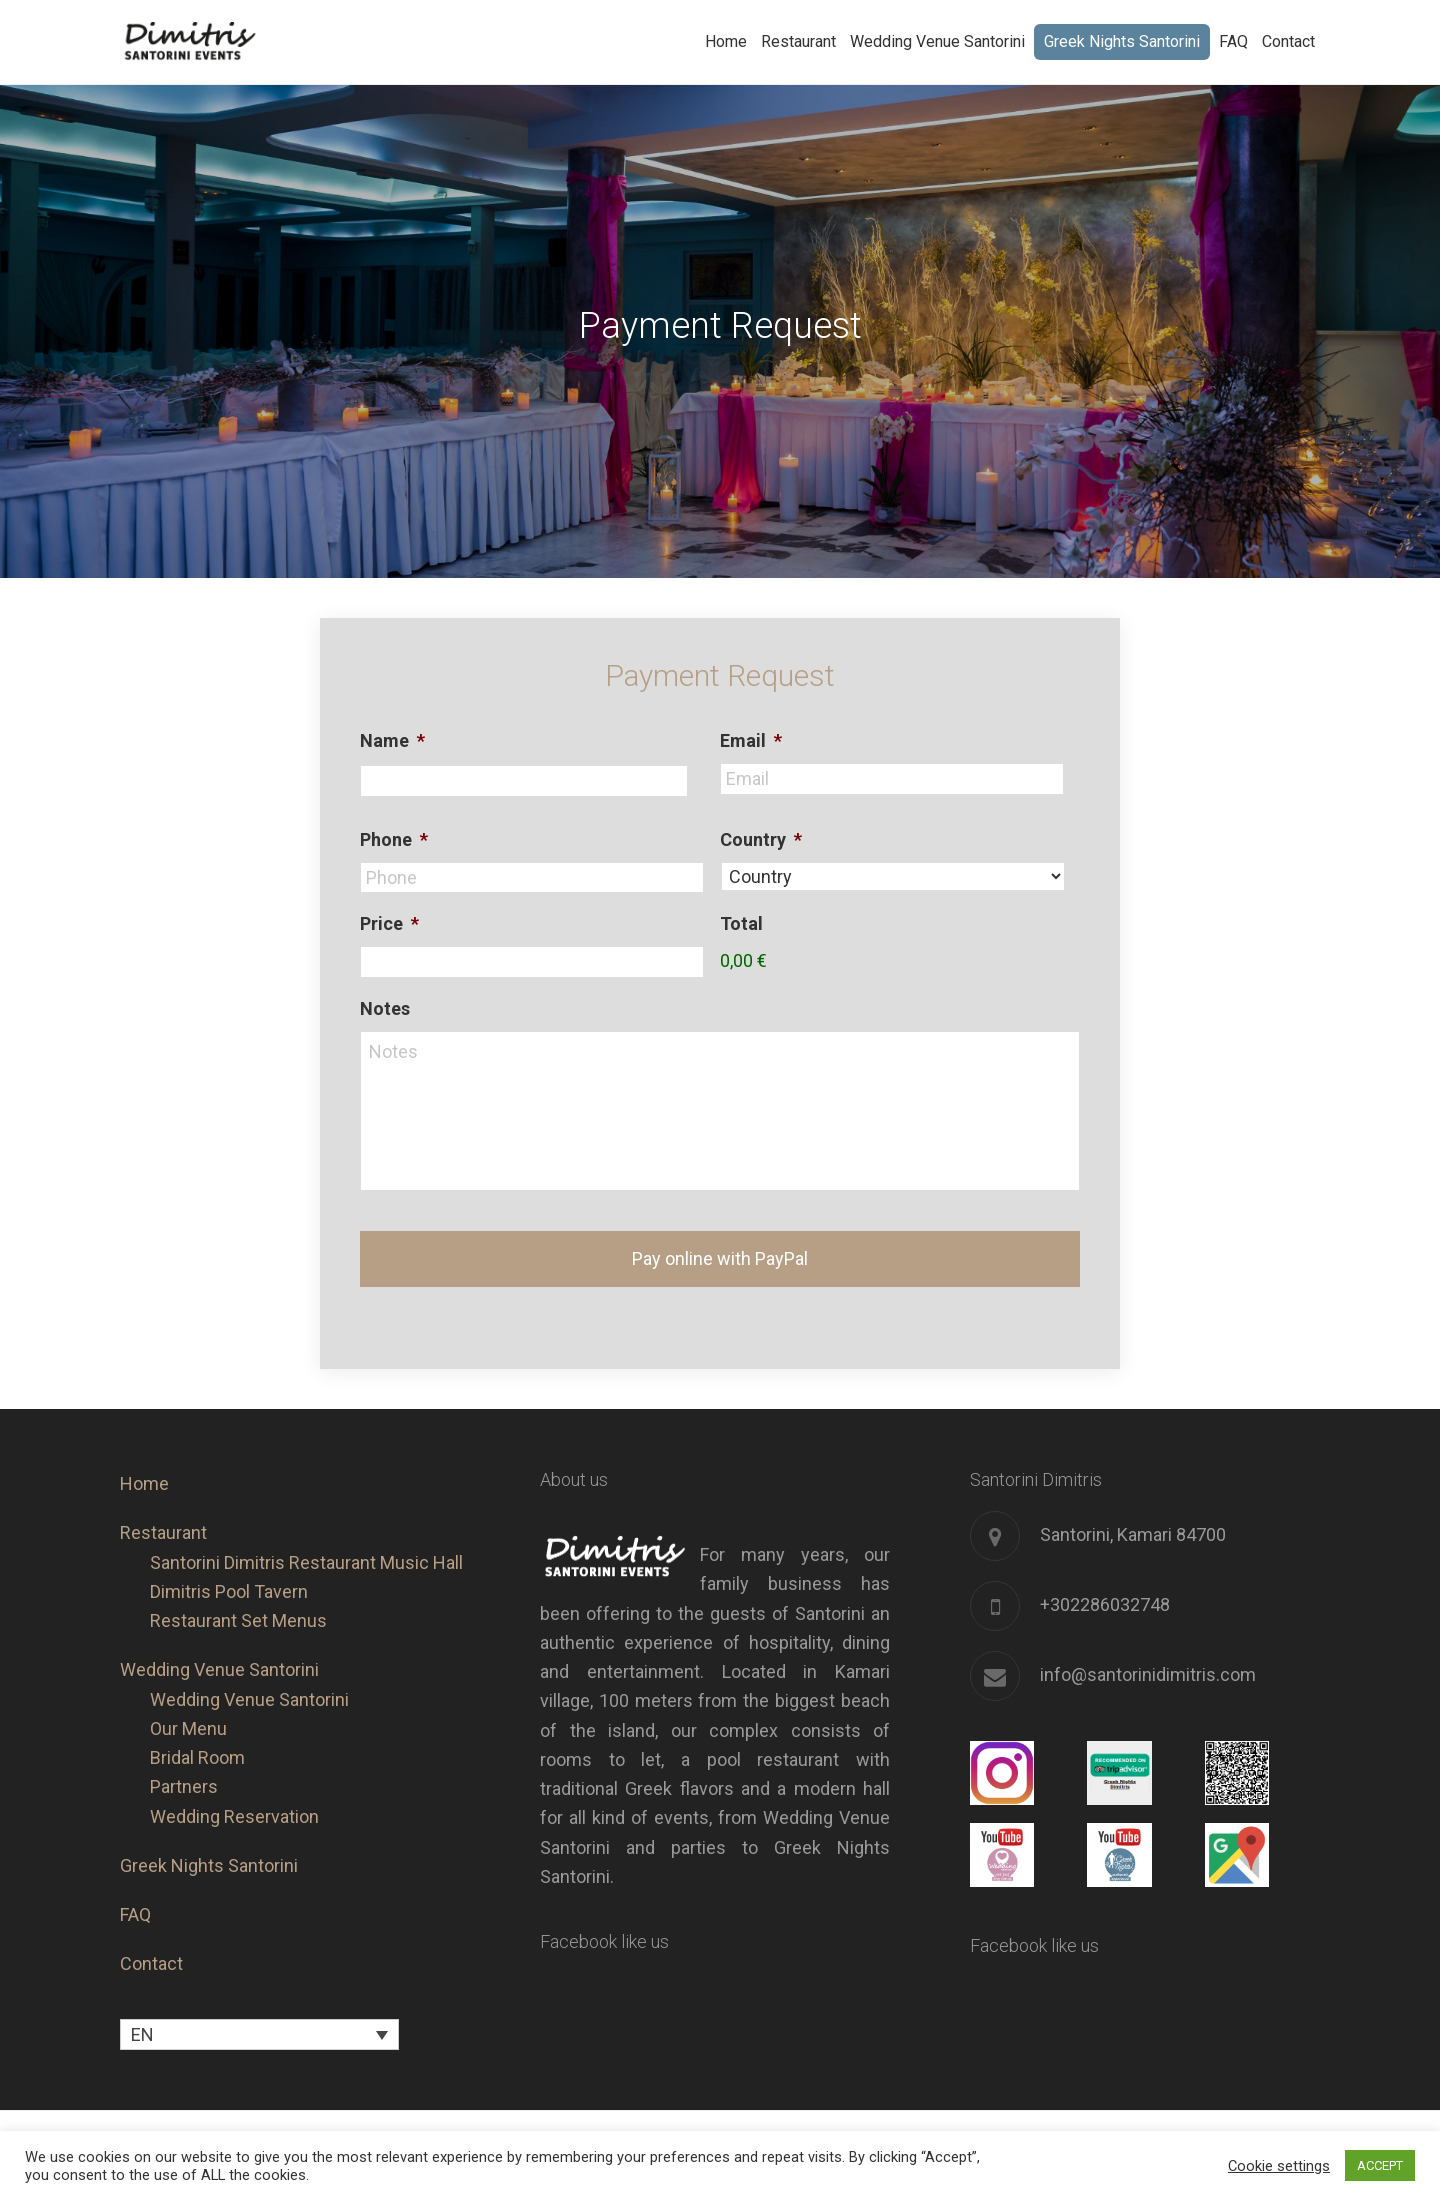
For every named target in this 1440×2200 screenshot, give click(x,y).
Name (392, 740)
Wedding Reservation (234, 1793)
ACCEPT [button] (1380, 2165)
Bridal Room (197, 1734)
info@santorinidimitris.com (1148, 1651)
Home (144, 1460)
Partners (184, 1764)
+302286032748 (1105, 1581)
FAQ (135, 1891)
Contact (151, 1941)
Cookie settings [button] (1279, 2166)
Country (761, 839)
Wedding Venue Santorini (219, 1647)
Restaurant (163, 1510)
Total (741, 923)
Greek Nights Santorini (209, 1842)
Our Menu (188, 1705)
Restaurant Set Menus (238, 1597)
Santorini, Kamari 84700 (1133, 1511)
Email (751, 740)
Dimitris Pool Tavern (229, 1568)
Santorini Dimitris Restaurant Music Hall (306, 1539)
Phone (394, 839)
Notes (385, 1008)
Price (389, 923)
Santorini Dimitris (240, 42)
